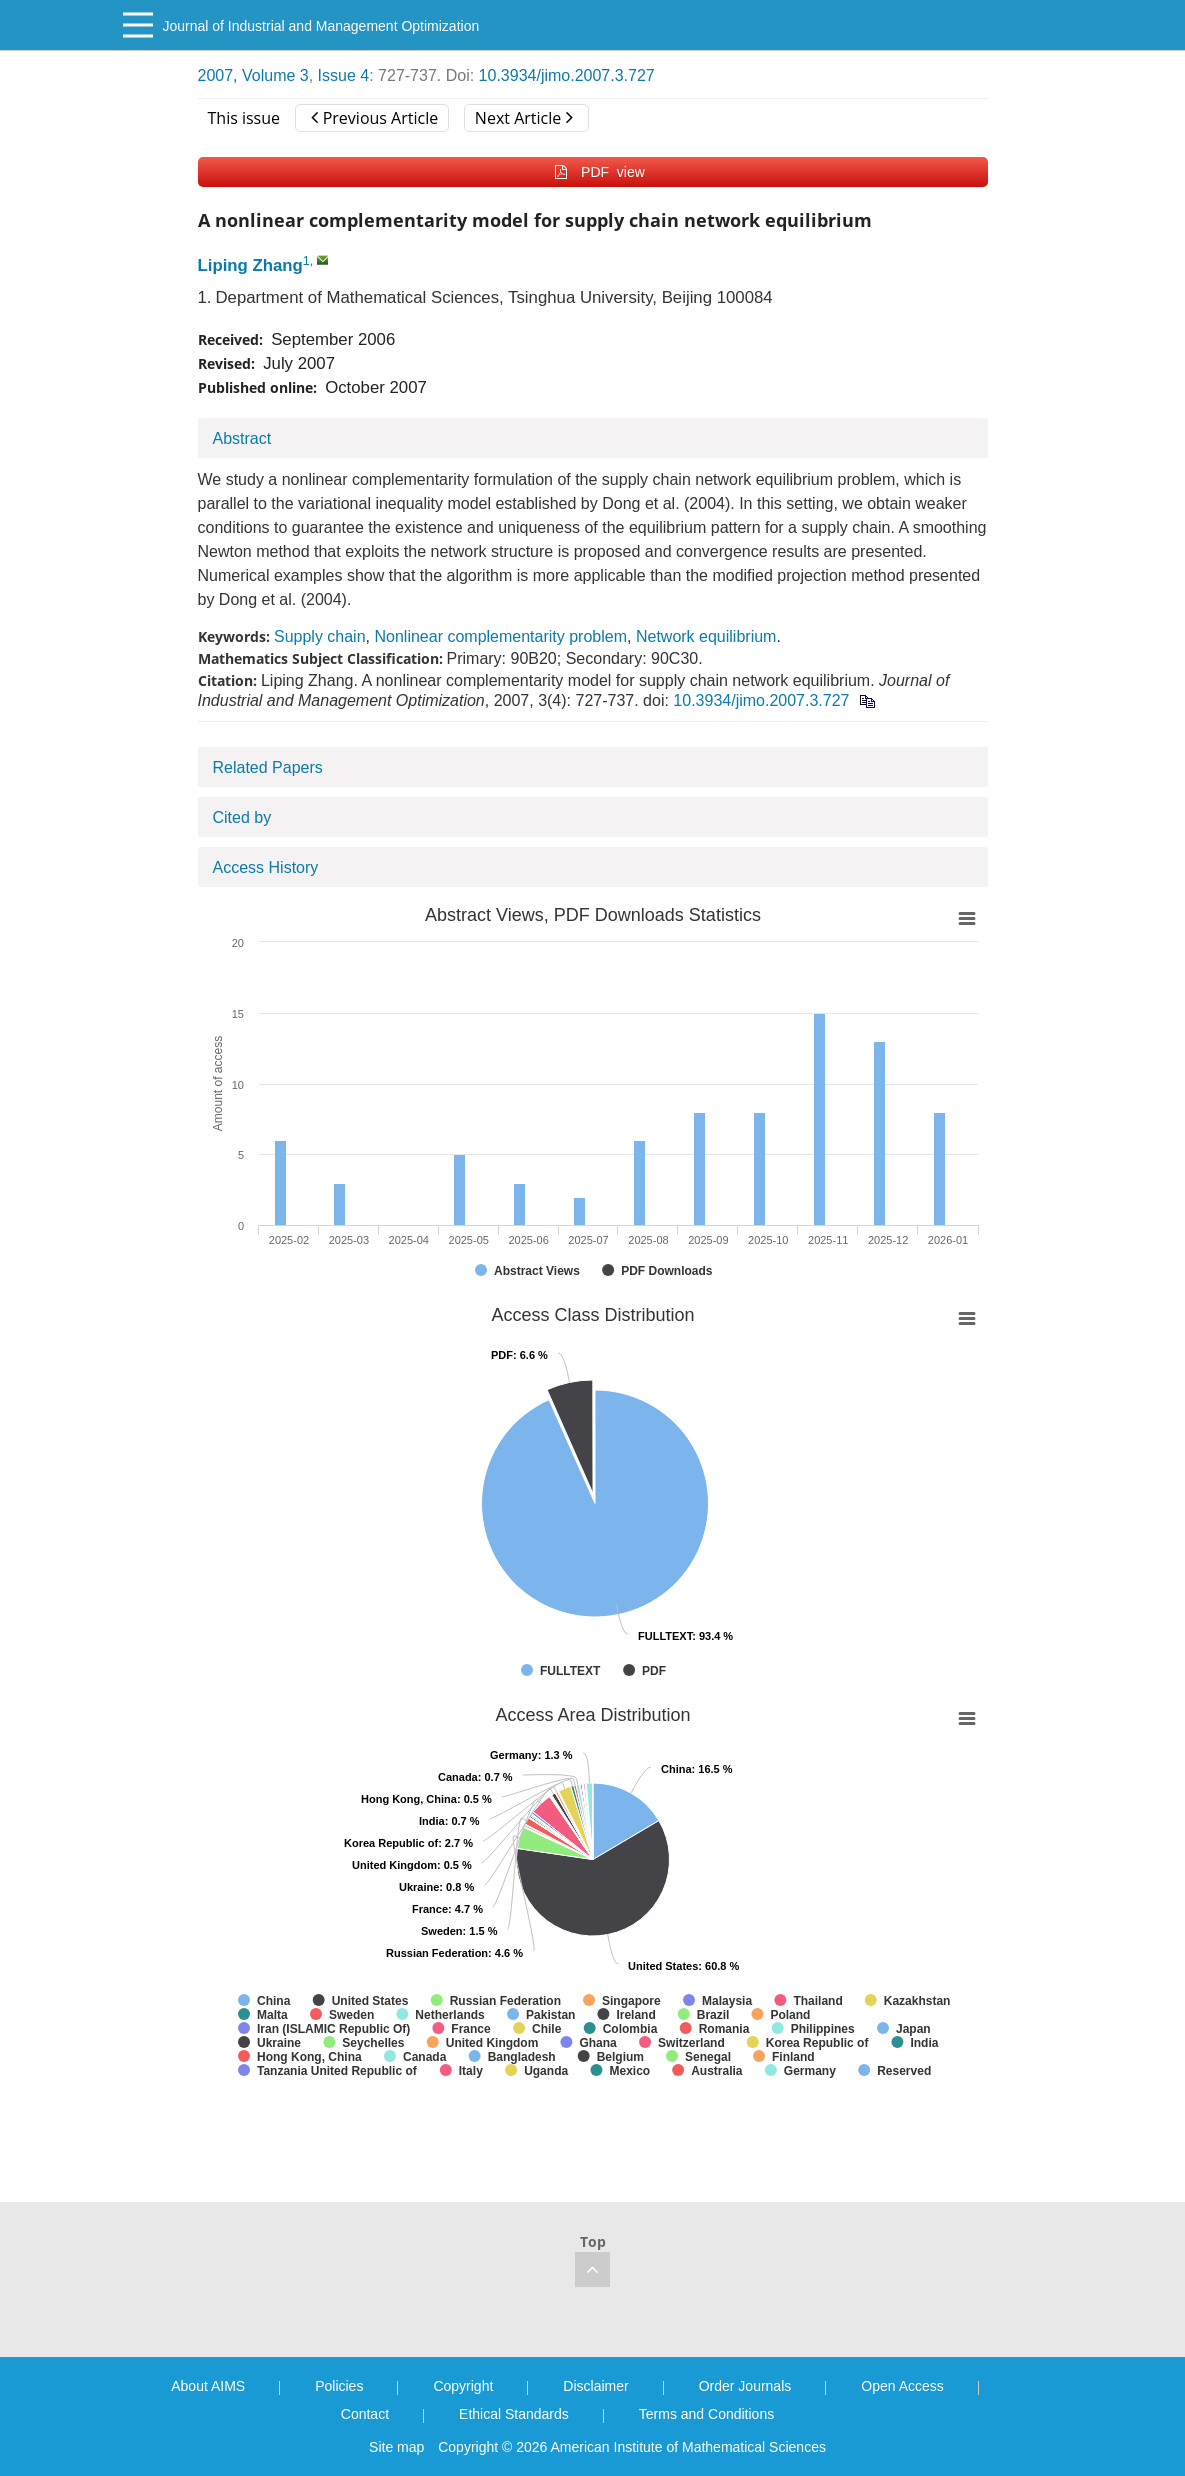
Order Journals (745, 2386)
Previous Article (374, 118)
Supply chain (320, 636)
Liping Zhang (250, 265)
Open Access (902, 2386)
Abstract (242, 438)
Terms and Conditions (706, 2414)
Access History (266, 867)
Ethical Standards (514, 2414)
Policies (339, 2386)
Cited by (242, 817)
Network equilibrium (706, 636)
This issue (244, 118)
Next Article (524, 118)
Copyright (463, 2386)
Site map (396, 2447)
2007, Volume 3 (253, 75)
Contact (365, 2414)
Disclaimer (595, 2386)
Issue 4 (344, 75)
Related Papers (268, 767)
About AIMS (208, 2386)
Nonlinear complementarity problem (500, 636)
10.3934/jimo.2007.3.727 (567, 75)
